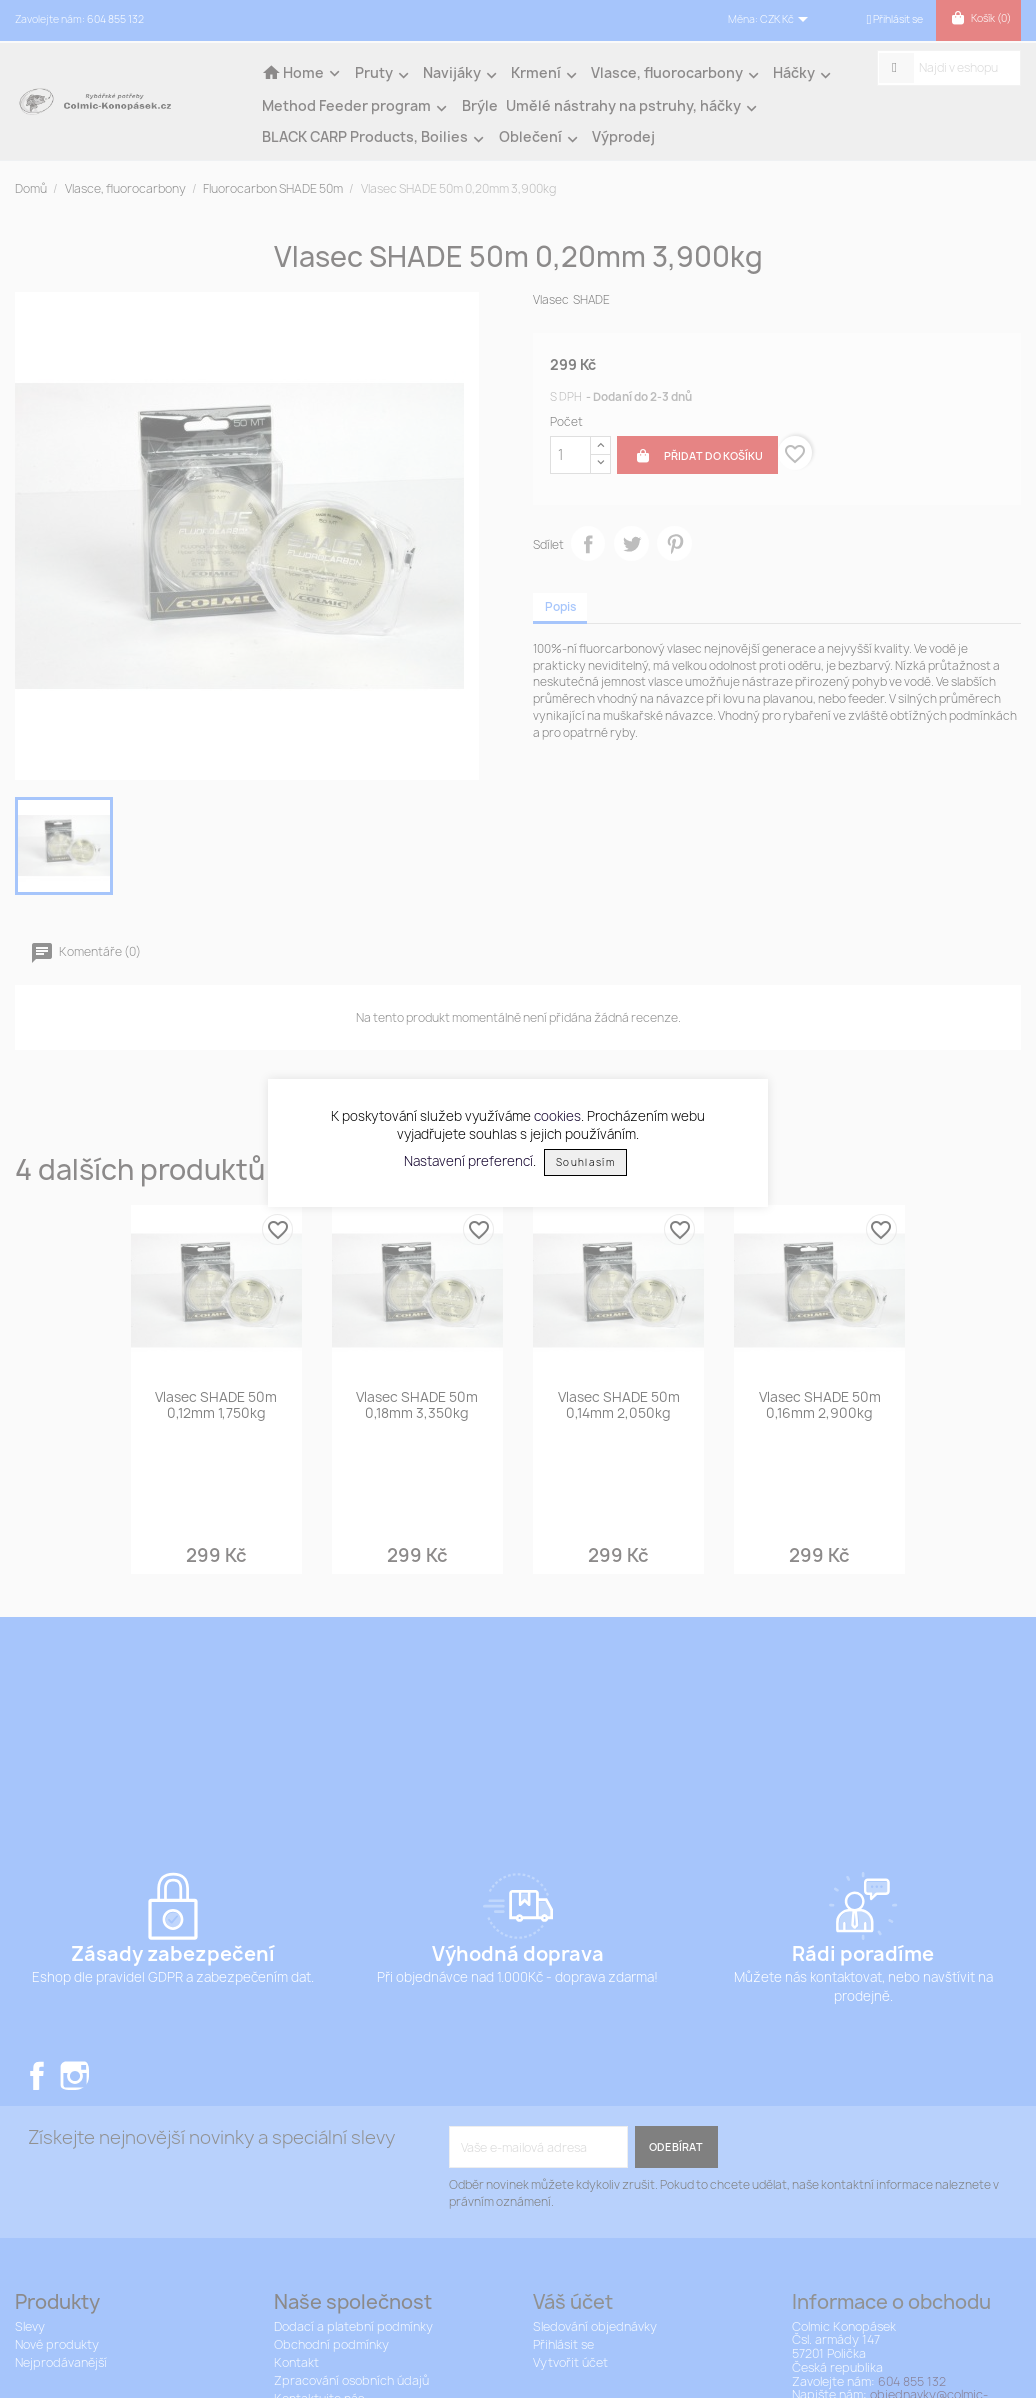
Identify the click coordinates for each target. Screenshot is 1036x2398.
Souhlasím (585, 1162)
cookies (557, 1116)
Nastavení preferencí (468, 1161)
